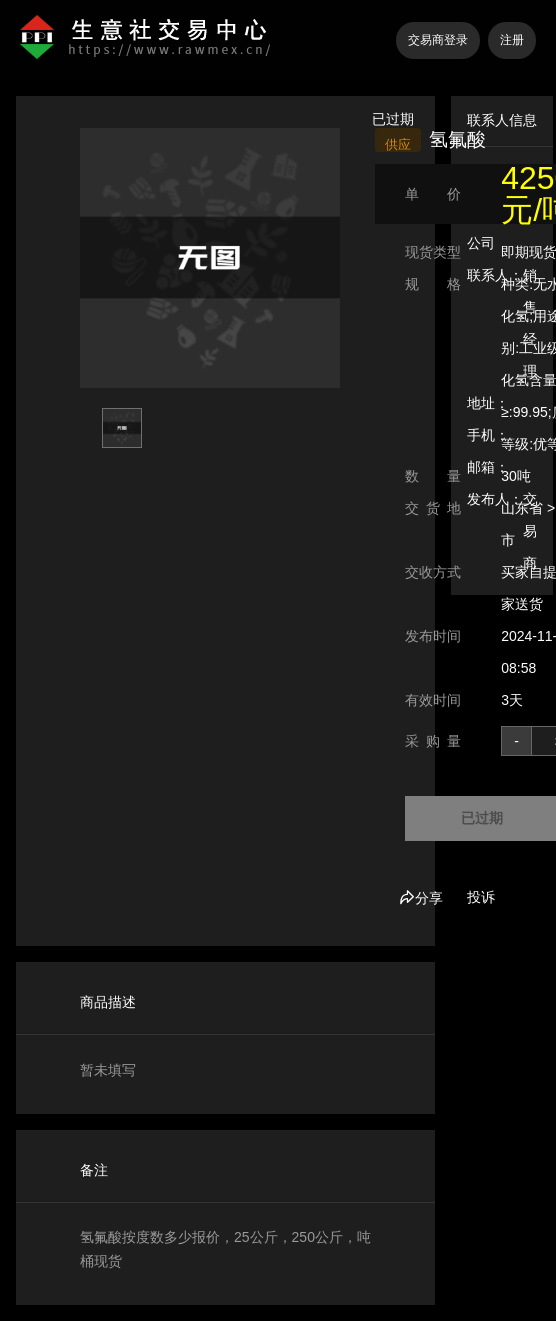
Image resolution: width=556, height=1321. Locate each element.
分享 (421, 898)
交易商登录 (438, 40)
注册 (512, 40)
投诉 (481, 897)
